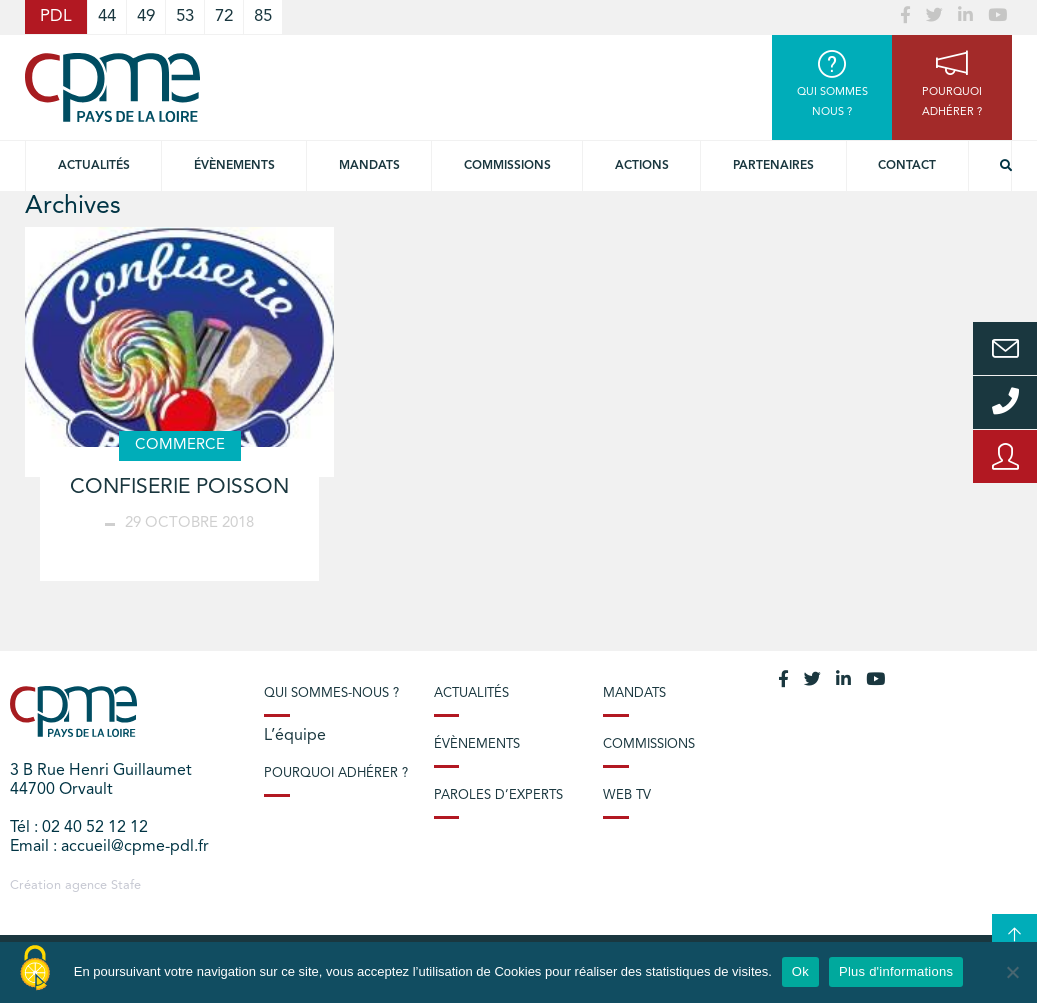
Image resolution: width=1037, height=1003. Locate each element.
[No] (1012, 972)
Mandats (369, 166)
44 (107, 16)
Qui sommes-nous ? (331, 693)
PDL (56, 16)
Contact (907, 166)
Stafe (126, 885)
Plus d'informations (896, 971)
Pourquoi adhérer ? (336, 773)
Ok (800, 971)
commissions (507, 166)
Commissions (649, 744)
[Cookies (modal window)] (35, 969)
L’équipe (295, 736)
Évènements (234, 166)
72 (224, 16)
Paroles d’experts (498, 795)
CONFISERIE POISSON (179, 487)
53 (185, 16)
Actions (642, 166)
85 (263, 16)
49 (146, 16)
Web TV (627, 795)
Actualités (94, 166)
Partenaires (773, 166)
